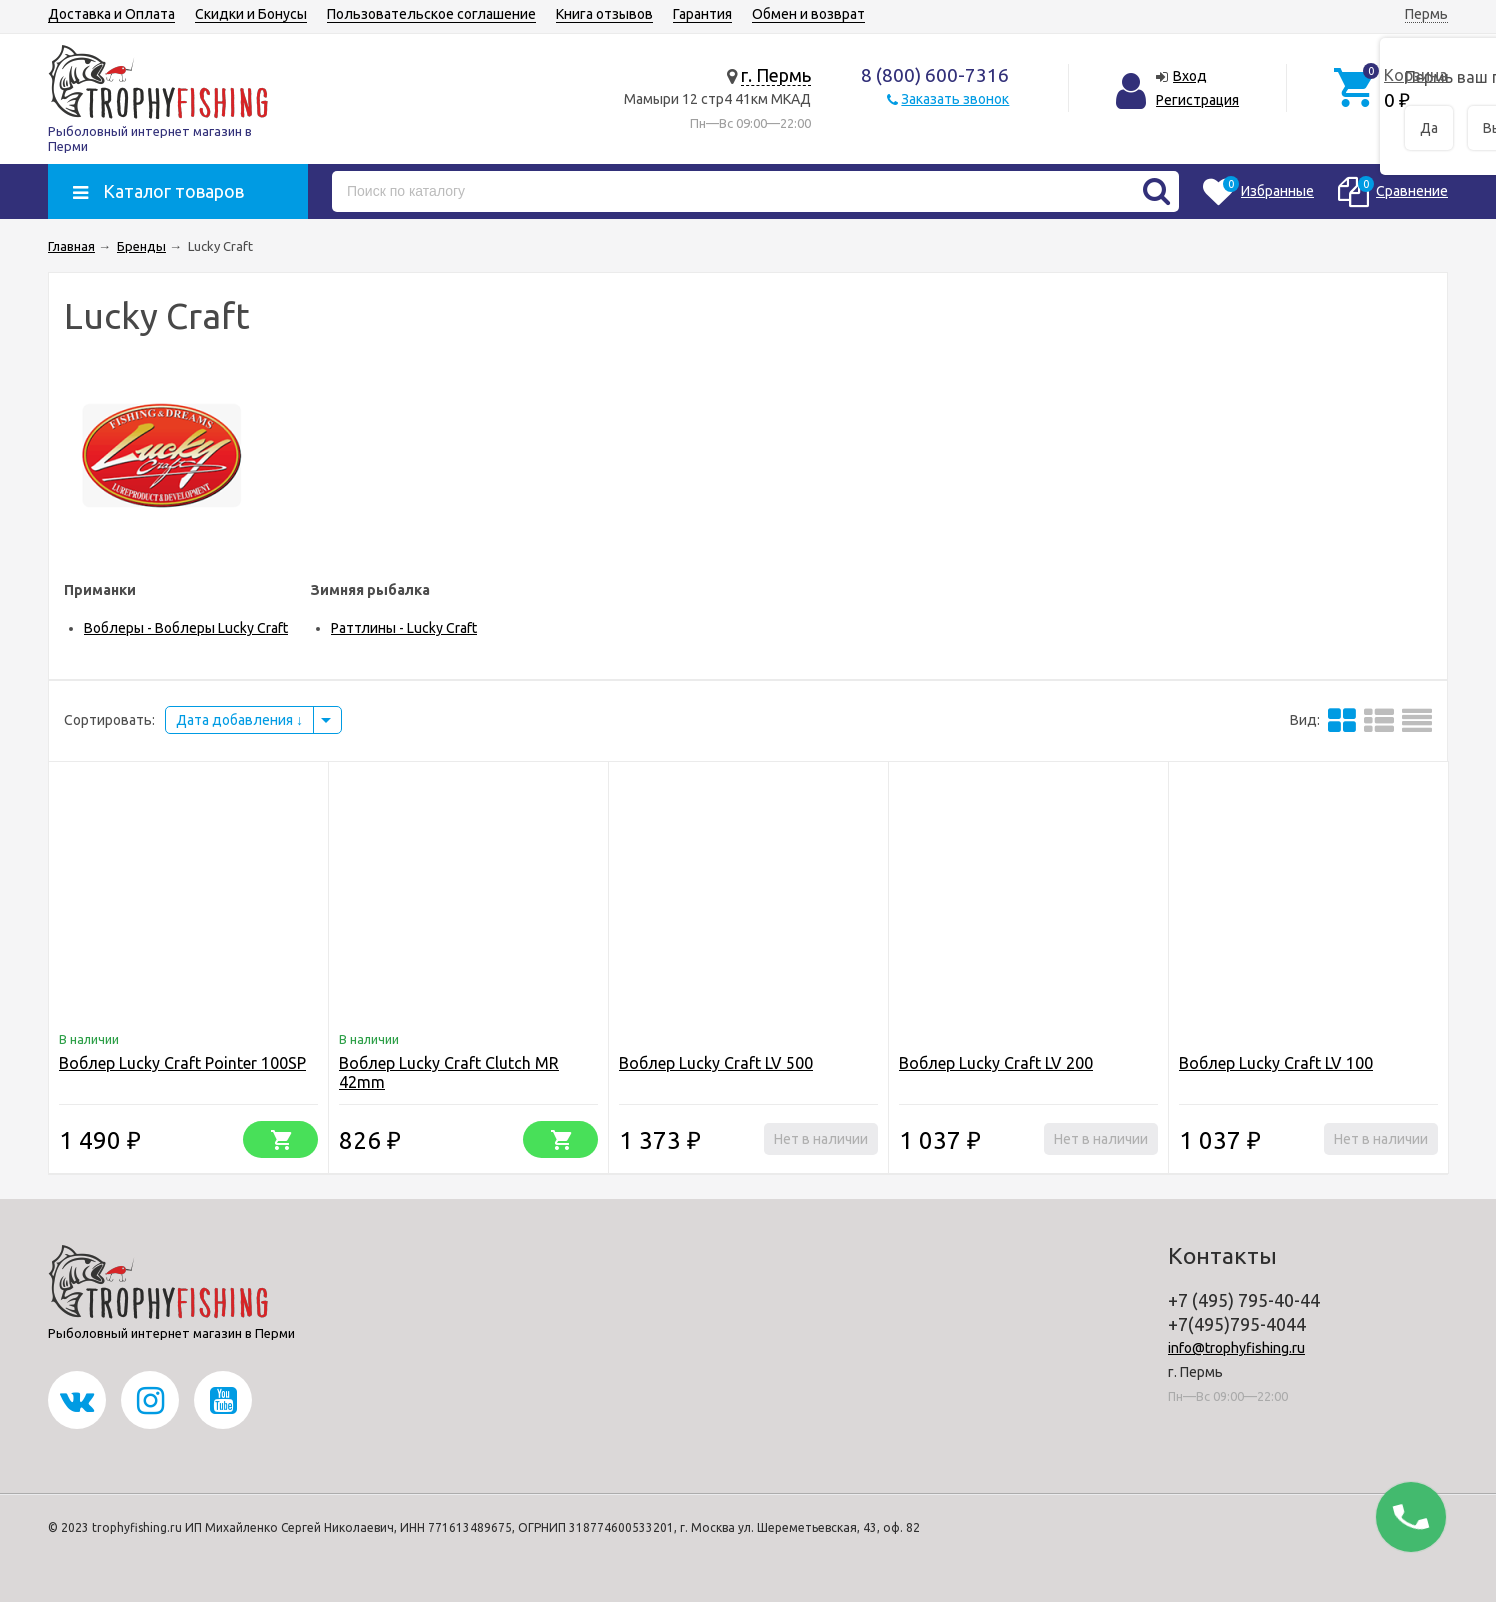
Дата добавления (239, 720)
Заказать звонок (955, 99)
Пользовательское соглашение (431, 14)
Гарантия (702, 14)
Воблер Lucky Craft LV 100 (1276, 1063)
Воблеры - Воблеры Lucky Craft (186, 628)
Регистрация (1197, 100)
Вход (1190, 76)
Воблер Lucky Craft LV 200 (996, 1063)
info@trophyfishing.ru (1236, 1348)
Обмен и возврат (808, 14)
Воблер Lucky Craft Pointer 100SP (182, 1063)
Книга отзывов (604, 14)
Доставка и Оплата (111, 14)
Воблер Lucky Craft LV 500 (716, 1063)
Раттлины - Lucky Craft (404, 628)
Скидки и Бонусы (251, 14)
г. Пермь (776, 75)
